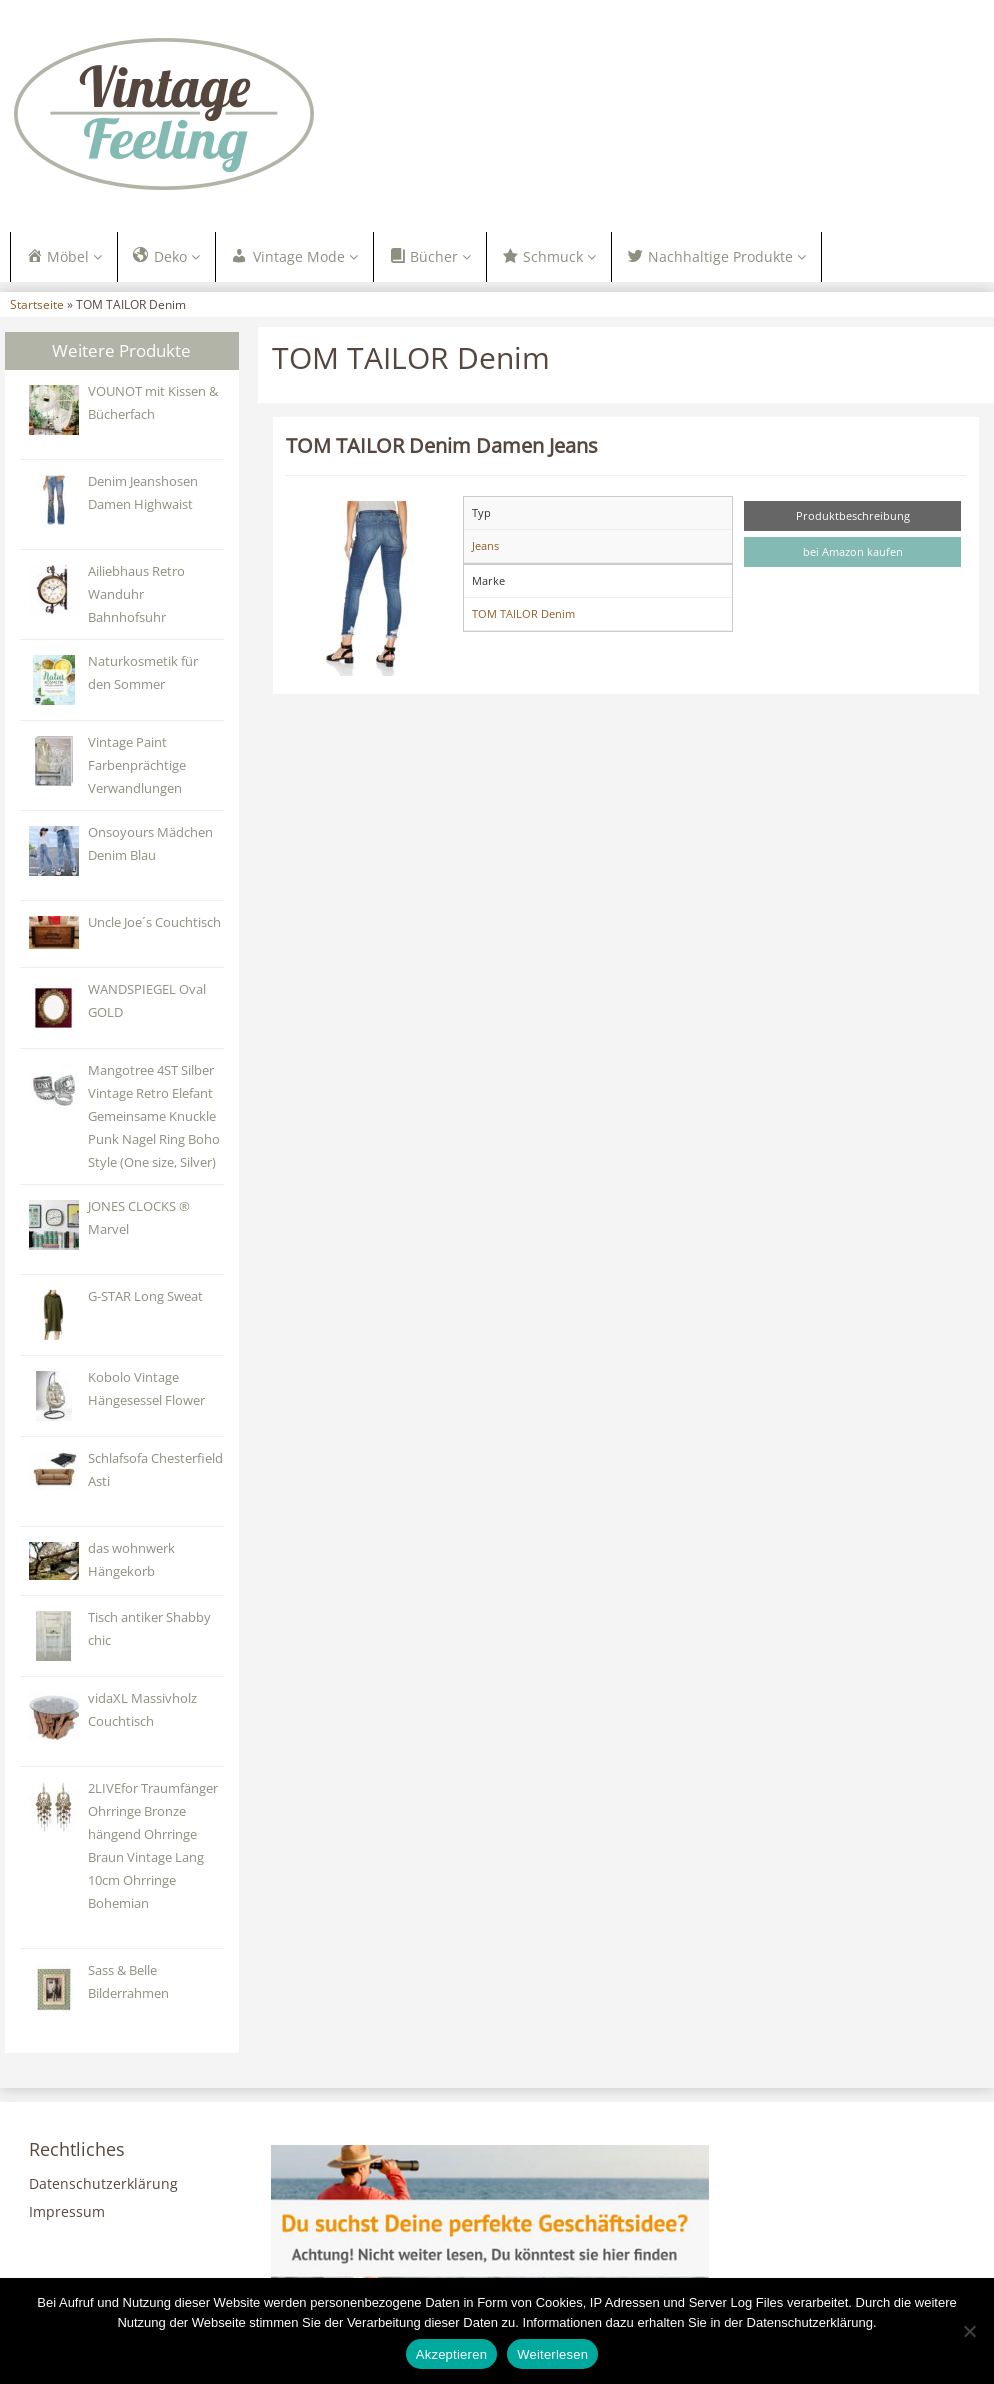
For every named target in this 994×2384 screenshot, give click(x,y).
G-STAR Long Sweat (145, 1296)
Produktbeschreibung (853, 515)
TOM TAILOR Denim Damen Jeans (442, 445)
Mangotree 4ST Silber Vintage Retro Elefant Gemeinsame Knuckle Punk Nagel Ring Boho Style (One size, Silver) (154, 1116)
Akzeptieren (451, 2354)
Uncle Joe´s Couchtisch (154, 922)
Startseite (37, 304)
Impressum (67, 2211)
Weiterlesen (552, 2354)
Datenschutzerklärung (103, 2183)
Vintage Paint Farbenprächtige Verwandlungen (137, 765)
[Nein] (969, 2331)
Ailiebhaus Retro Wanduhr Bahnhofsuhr (136, 594)
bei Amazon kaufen (853, 551)
